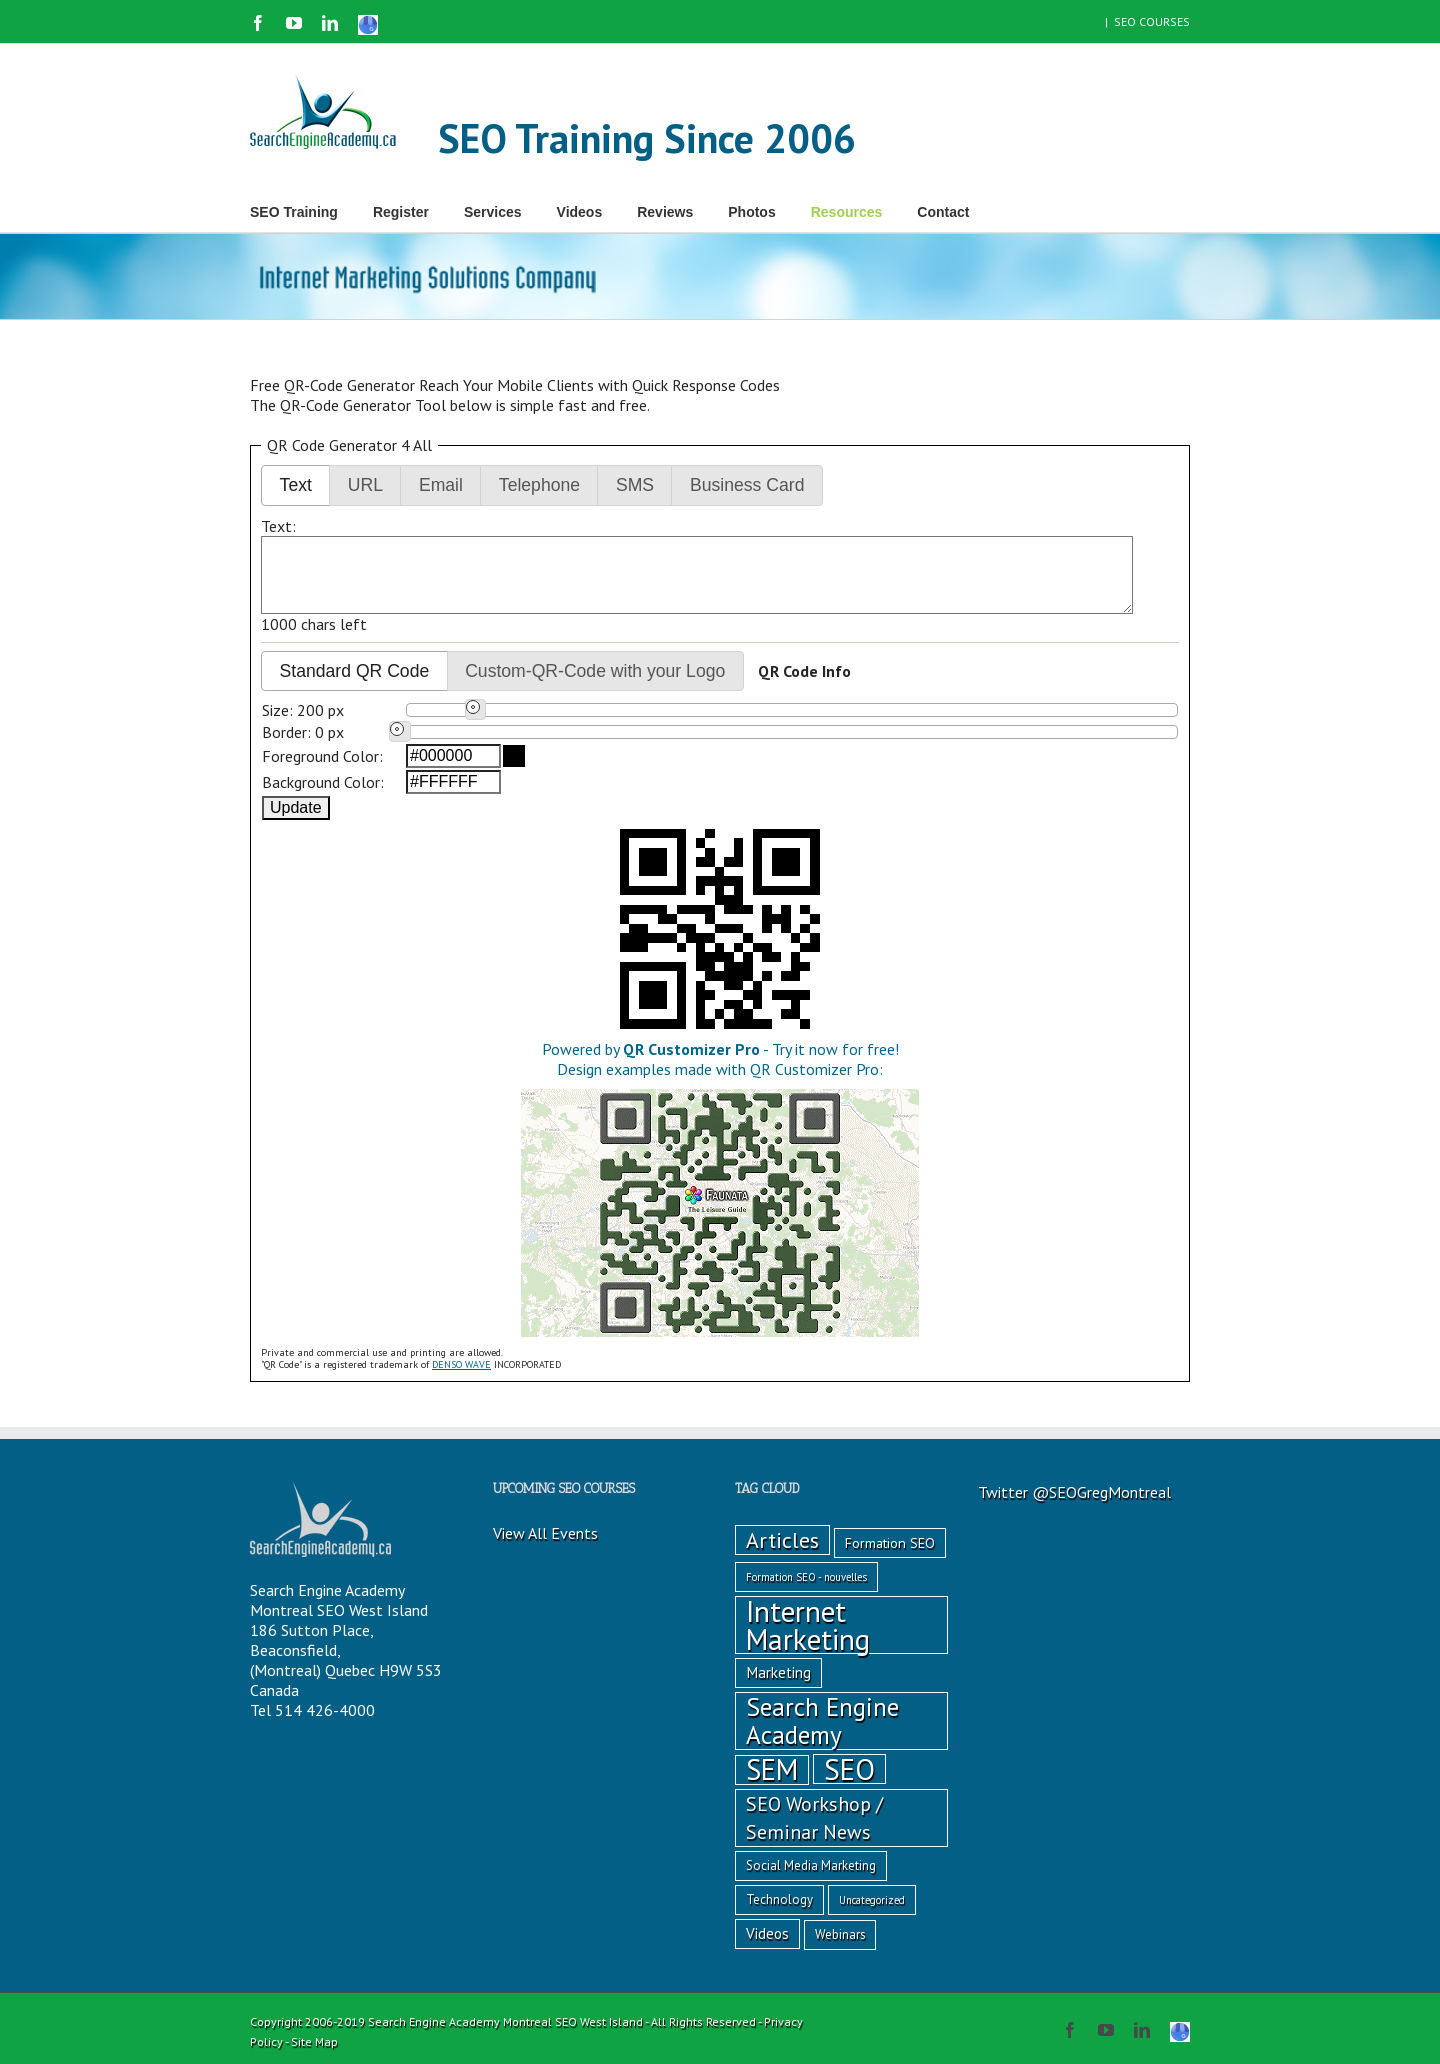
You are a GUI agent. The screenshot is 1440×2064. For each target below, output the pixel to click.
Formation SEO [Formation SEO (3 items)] (890, 1543)
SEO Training (294, 212)
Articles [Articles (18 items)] (782, 1540)
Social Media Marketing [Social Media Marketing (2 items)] (811, 1865)
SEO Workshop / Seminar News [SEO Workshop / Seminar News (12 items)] (814, 1817)
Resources (847, 212)
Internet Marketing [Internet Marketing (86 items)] (808, 1625)
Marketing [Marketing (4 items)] (778, 1672)
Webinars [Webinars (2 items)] (840, 1934)
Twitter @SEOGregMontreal (1074, 1492)
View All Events (545, 1533)
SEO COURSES (1152, 21)
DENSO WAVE (461, 1364)
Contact (943, 212)
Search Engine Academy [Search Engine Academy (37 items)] (822, 1721)
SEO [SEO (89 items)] (849, 1769)
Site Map (314, 2041)
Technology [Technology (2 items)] (779, 1899)
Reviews (665, 212)
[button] (295, 485)
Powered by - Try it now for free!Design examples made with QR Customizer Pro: (720, 1069)
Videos (580, 212)
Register (401, 212)
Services (493, 212)
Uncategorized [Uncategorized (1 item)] (872, 1900)
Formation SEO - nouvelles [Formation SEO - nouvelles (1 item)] (806, 1577)
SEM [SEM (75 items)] (772, 1770)
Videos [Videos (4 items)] (767, 1933)
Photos (751, 212)
